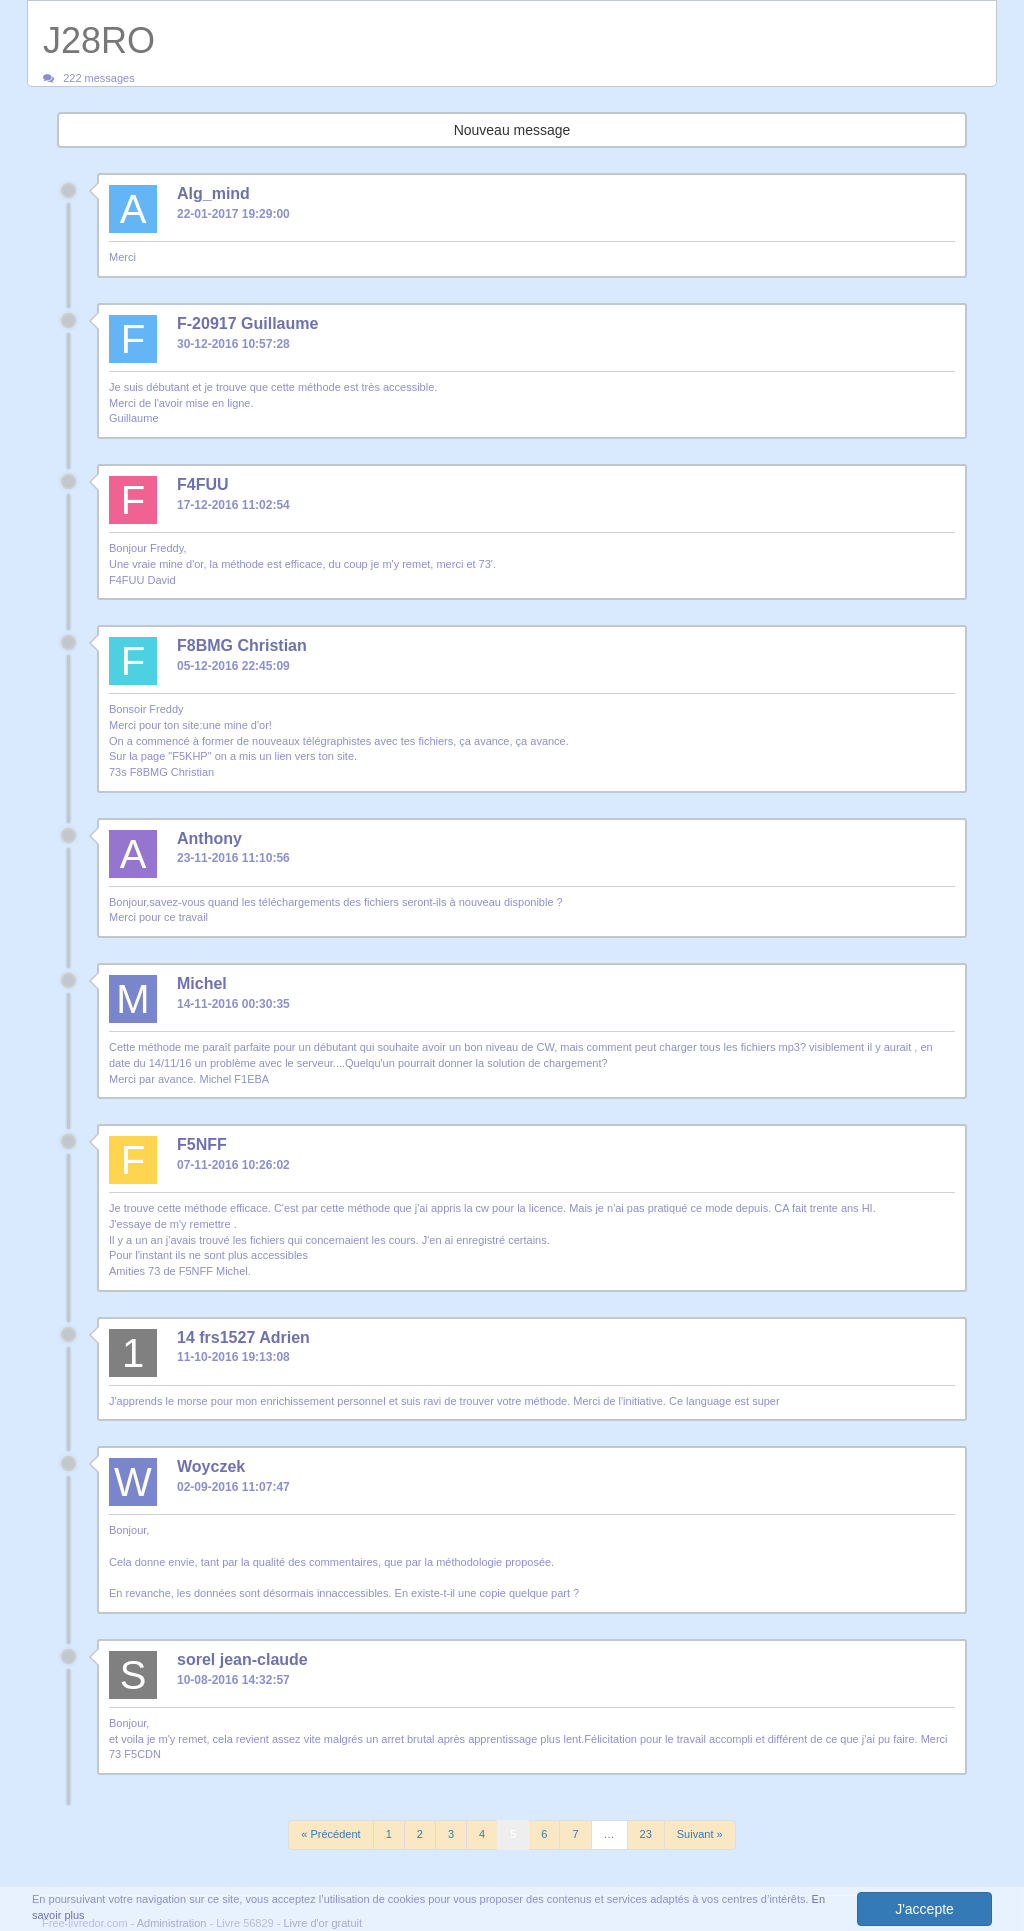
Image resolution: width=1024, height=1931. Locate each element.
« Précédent (330, 1834)
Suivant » (700, 1834)
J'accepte (924, 1909)
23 (646, 1834)
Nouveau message (512, 130)
